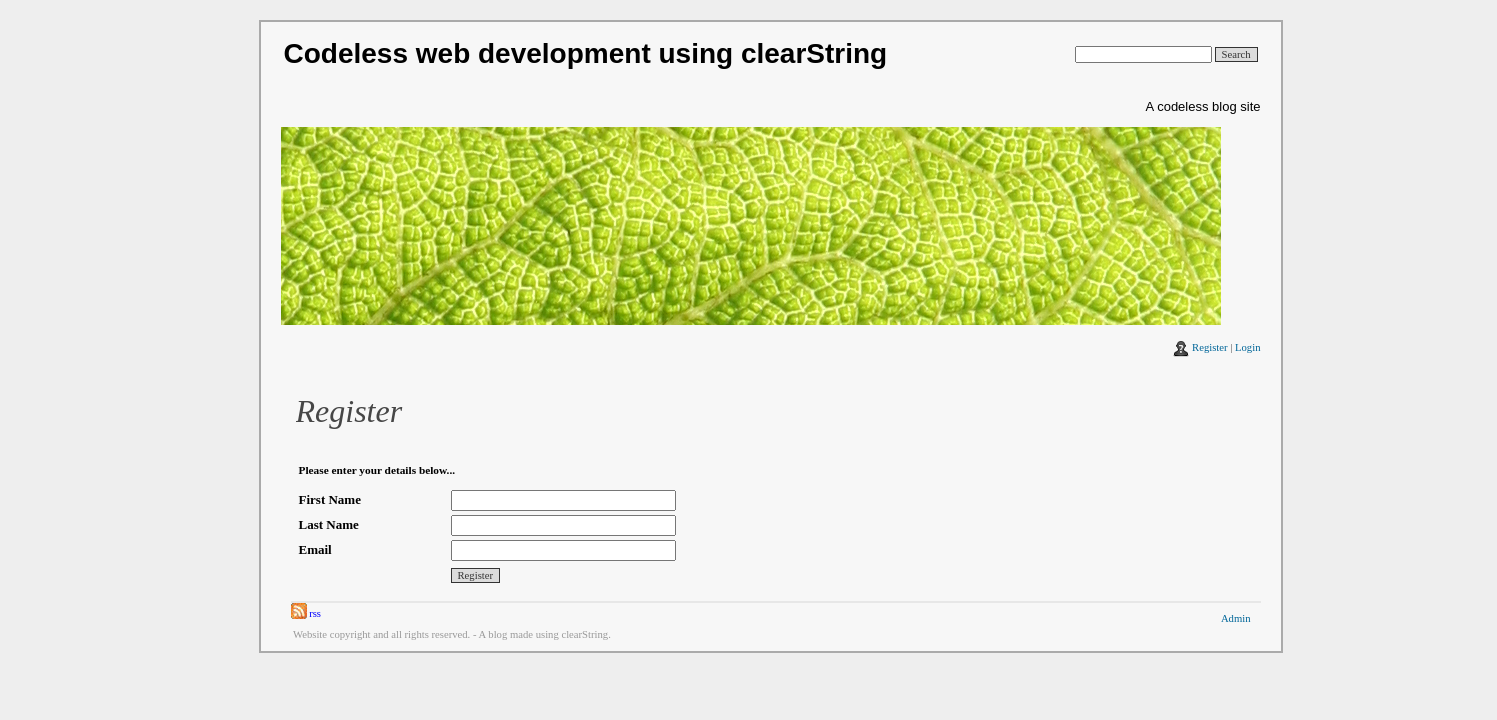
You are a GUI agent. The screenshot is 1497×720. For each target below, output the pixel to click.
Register (1210, 347)
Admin (1236, 618)
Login (1247, 347)
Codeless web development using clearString (586, 53)
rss (306, 613)
